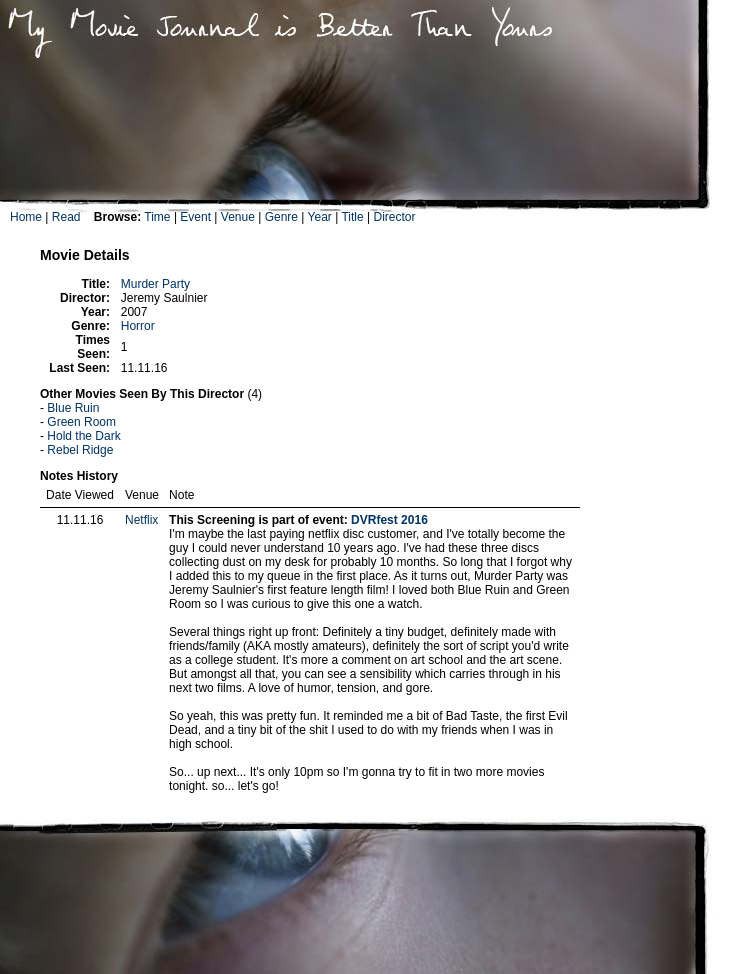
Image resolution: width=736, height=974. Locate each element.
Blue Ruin (73, 408)
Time (157, 217)
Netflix (141, 520)
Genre (281, 217)
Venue (238, 217)
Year (320, 217)
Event (195, 217)
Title (352, 217)
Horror (138, 326)
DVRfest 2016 (389, 520)
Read (66, 217)
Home (26, 217)
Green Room (81, 422)
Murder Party (155, 284)
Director (394, 217)
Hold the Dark (83, 436)
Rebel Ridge (80, 450)
